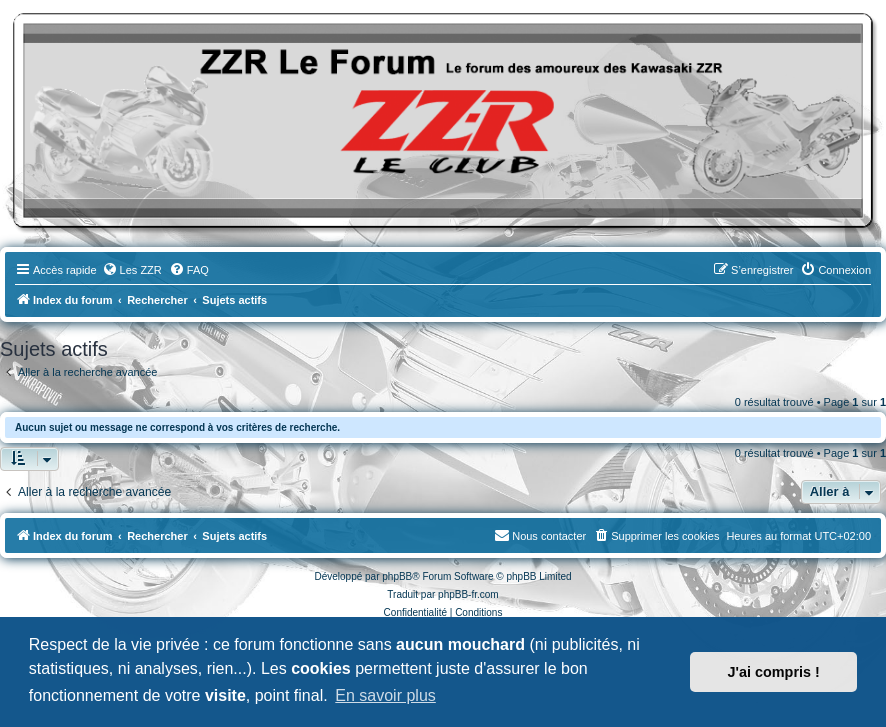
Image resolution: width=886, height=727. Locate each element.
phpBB (397, 576)
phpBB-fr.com (468, 594)
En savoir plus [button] (385, 695)
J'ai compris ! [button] (774, 672)
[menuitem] (132, 270)
